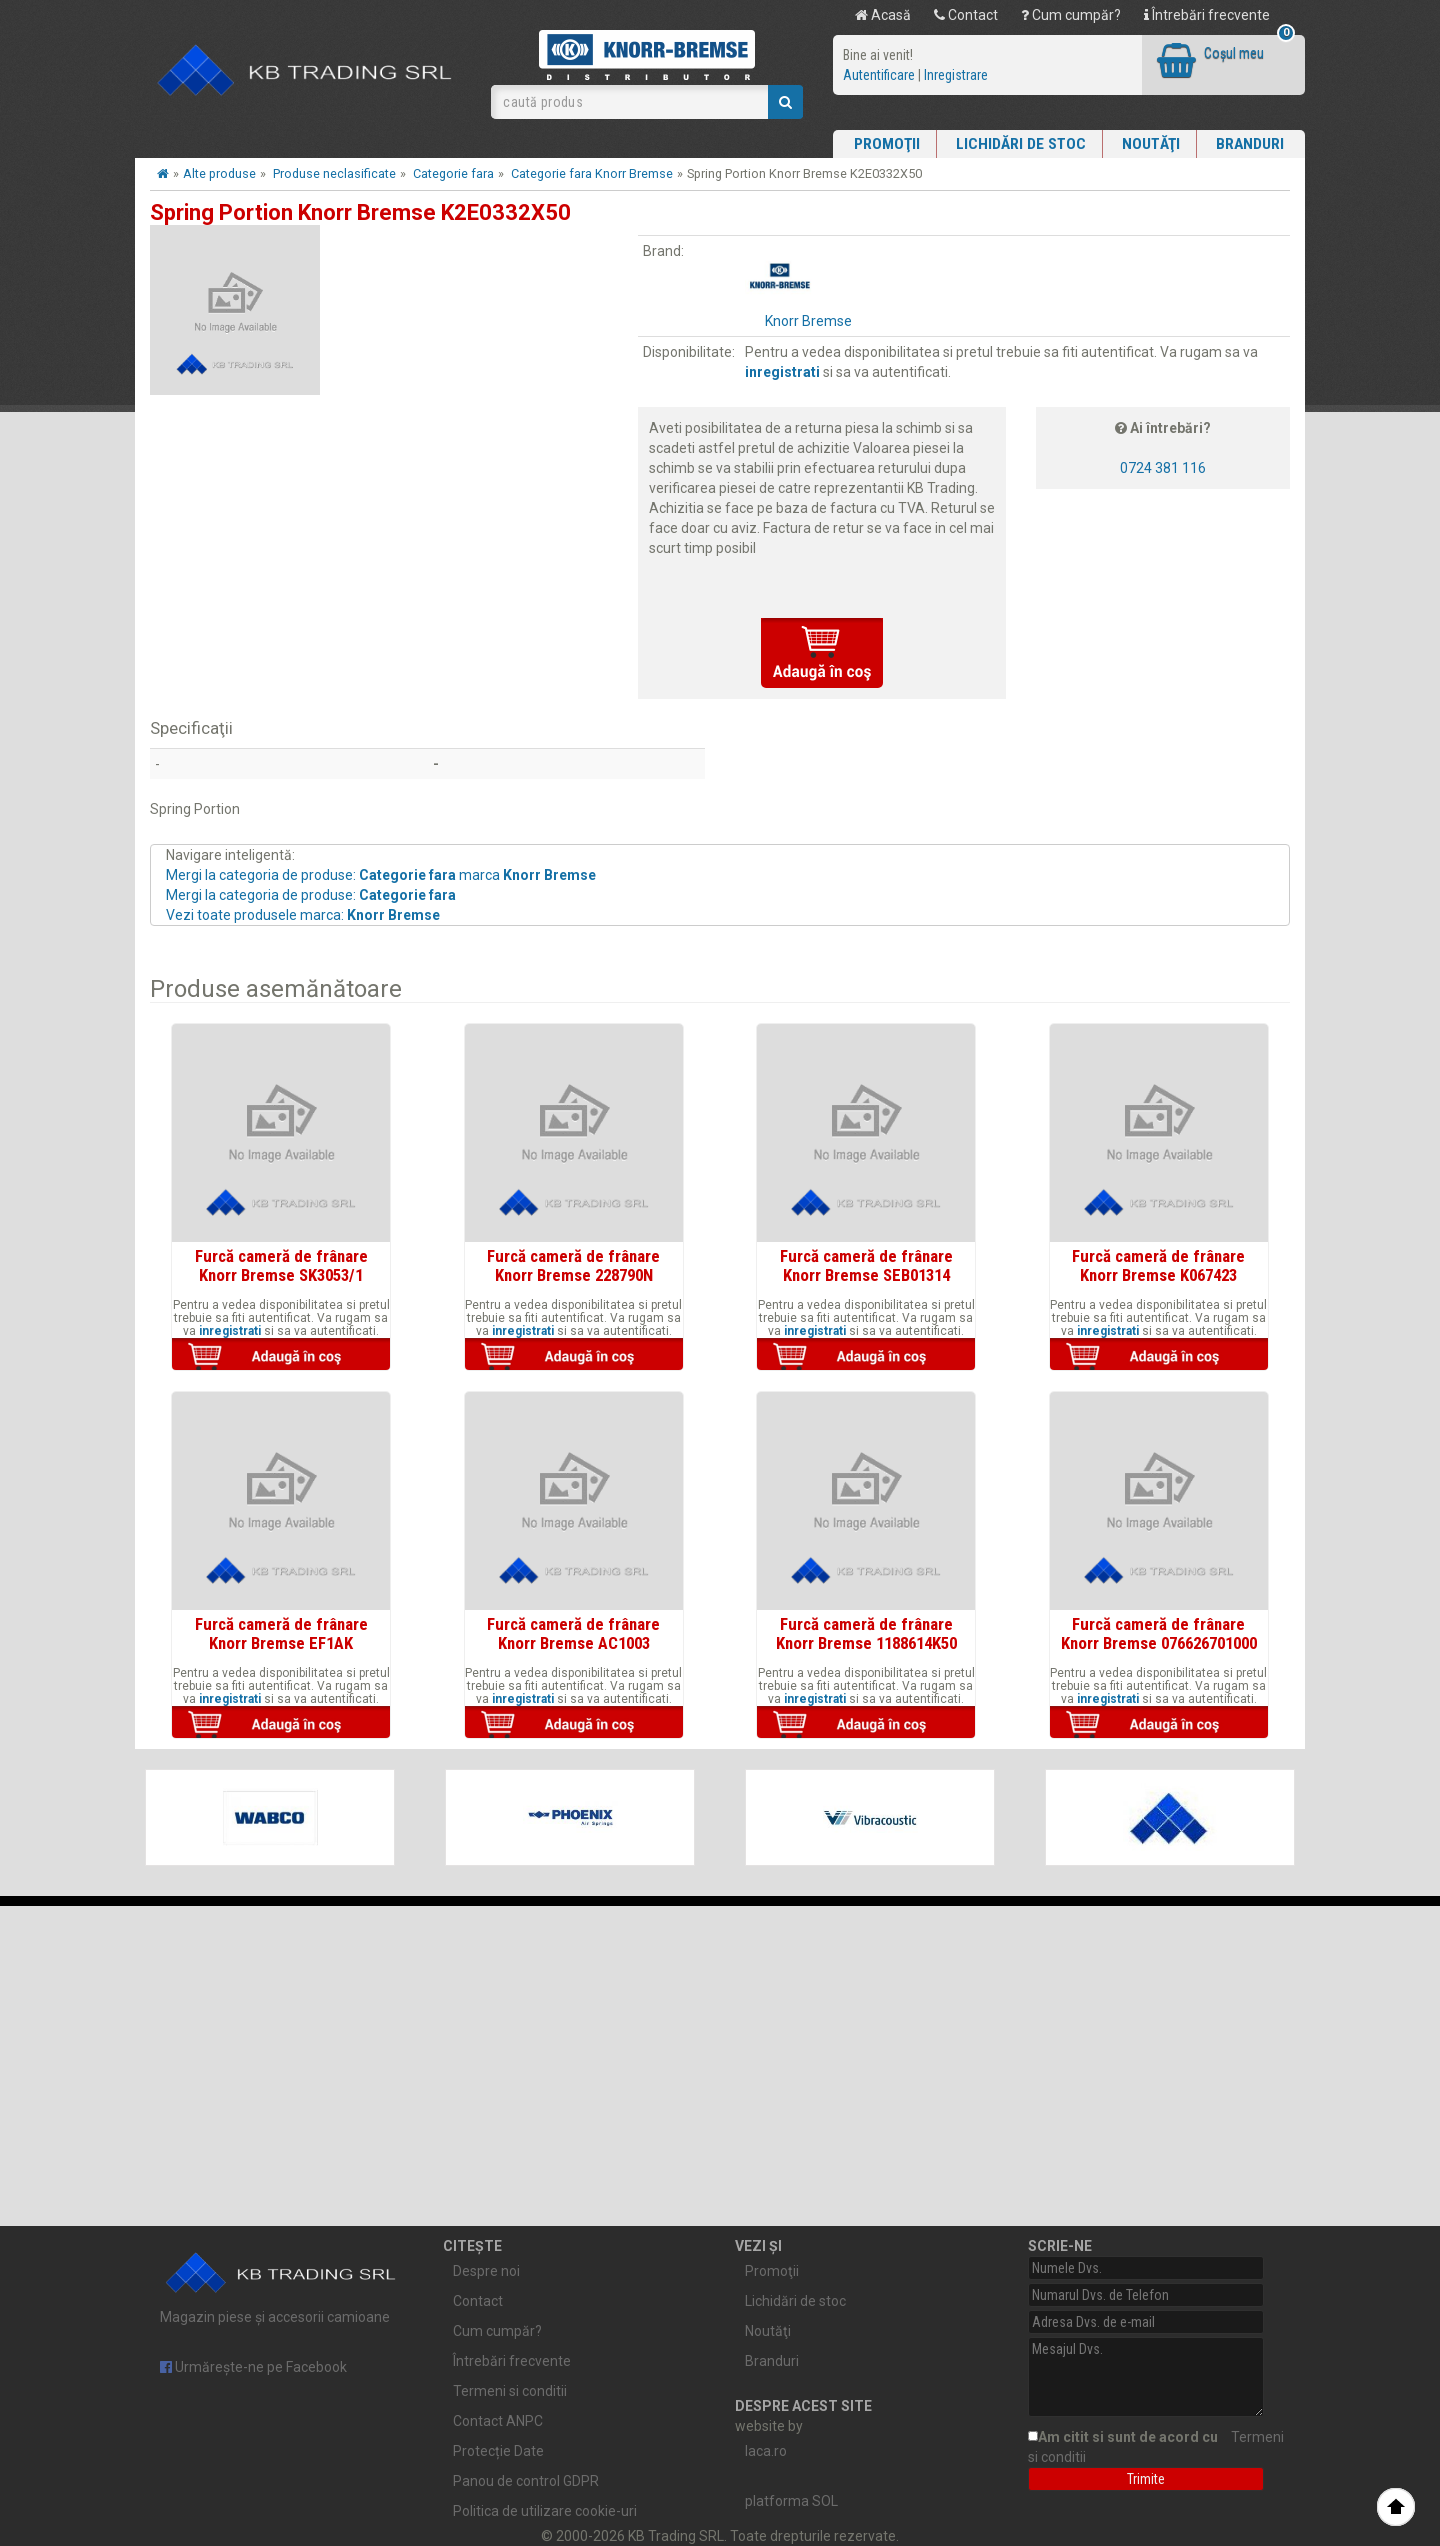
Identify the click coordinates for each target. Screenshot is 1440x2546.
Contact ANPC (498, 2421)
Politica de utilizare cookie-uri (545, 2511)
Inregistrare (956, 75)
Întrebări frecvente (1207, 15)
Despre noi (486, 2271)
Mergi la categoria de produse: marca (381, 875)
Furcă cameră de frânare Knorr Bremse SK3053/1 (281, 1265)
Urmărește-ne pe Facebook (253, 2367)
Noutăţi (1151, 144)
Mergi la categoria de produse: (311, 895)
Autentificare (879, 75)
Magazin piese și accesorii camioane (281, 2283)
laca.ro (766, 2451)
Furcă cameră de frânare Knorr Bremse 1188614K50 (866, 1633)
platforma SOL (791, 2501)
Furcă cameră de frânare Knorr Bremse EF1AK (281, 1633)
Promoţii (887, 144)
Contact (966, 15)
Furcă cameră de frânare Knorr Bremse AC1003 (573, 1633)
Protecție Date (498, 2451)
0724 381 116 (1163, 468)
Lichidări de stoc (1021, 144)
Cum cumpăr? (1071, 15)
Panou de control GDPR (526, 2481)
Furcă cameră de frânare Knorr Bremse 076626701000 (1159, 1633)
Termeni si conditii (510, 2391)
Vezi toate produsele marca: (303, 915)
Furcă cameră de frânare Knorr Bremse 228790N (573, 1265)
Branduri (1250, 144)
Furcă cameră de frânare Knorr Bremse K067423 (1158, 1265)
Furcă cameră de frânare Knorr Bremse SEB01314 (866, 1265)
